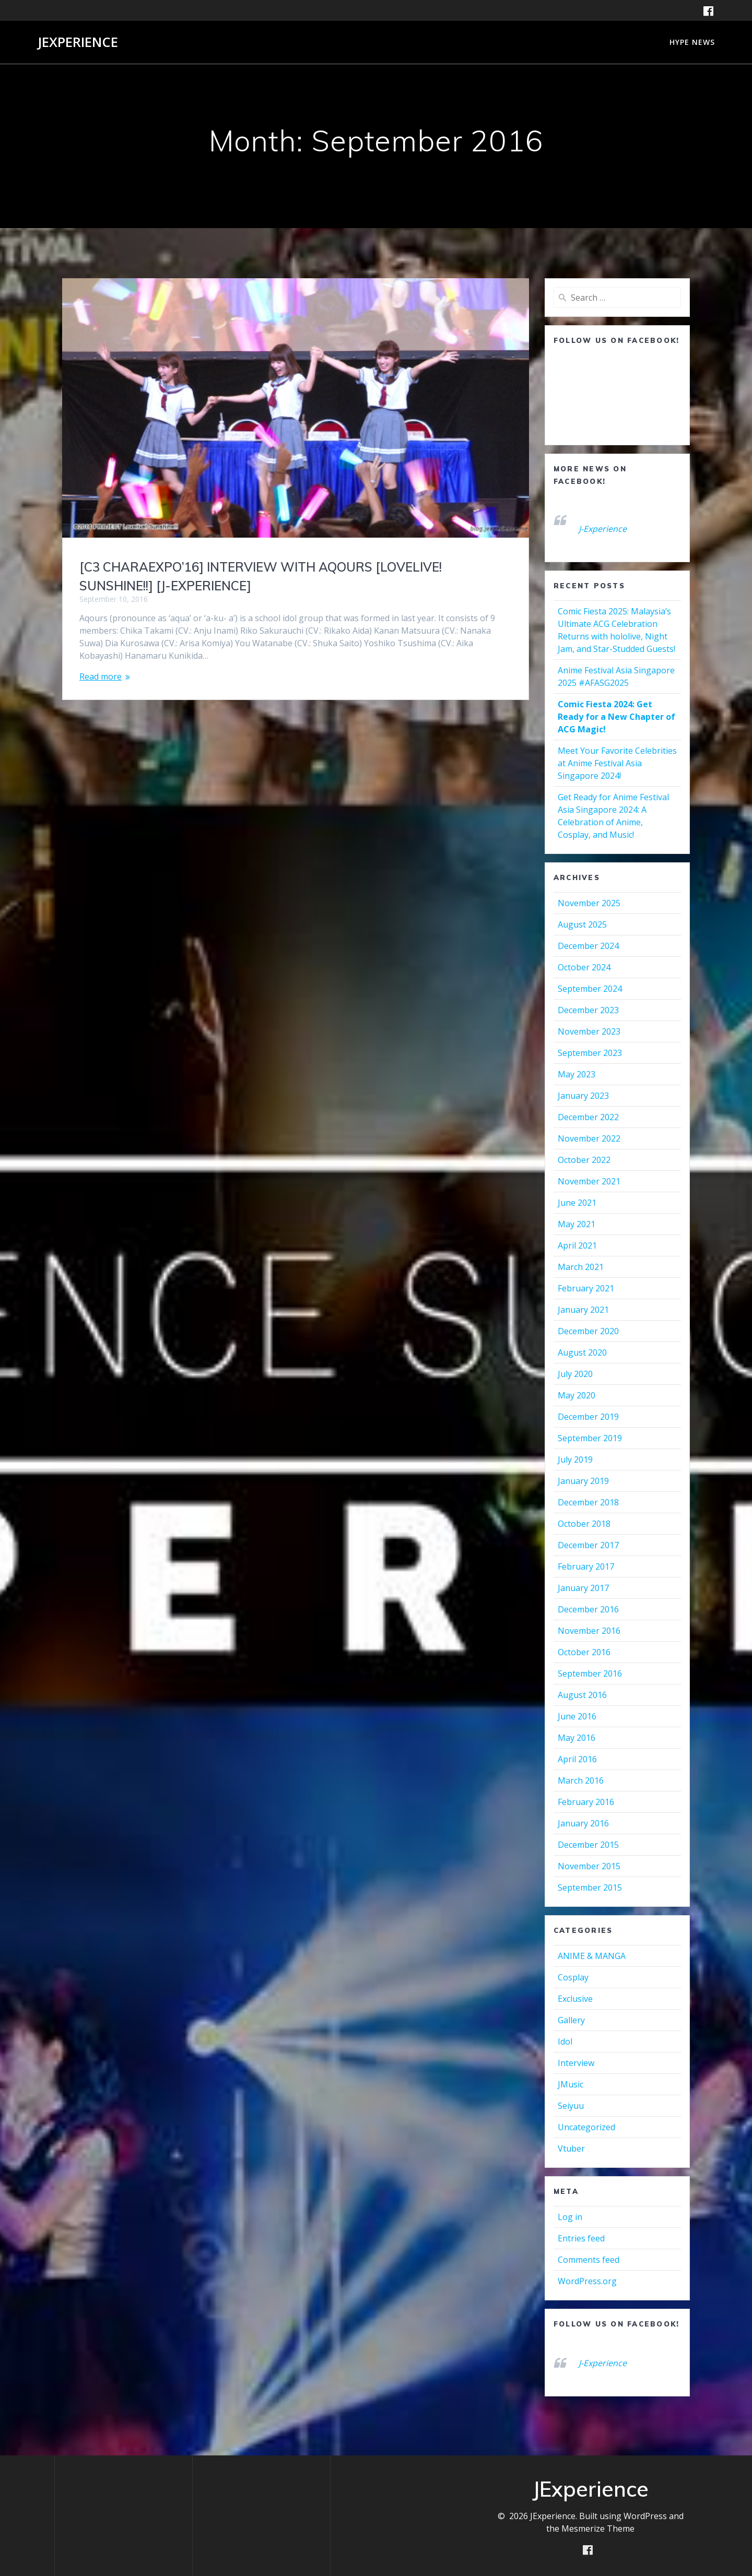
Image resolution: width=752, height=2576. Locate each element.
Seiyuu (571, 2105)
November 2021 (589, 1181)
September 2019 (590, 1438)
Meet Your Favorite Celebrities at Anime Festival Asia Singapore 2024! (617, 763)
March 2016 (581, 1780)
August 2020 (582, 1352)
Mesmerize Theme (597, 2528)
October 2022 (584, 1160)
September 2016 (590, 1673)
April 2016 (577, 1759)
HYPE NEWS (692, 42)
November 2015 (589, 1866)
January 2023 (583, 1095)
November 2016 (589, 1630)
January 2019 (583, 1481)
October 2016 (584, 1652)
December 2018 (588, 1502)
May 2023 (576, 1074)
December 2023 (588, 1010)
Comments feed (588, 2259)
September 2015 (590, 1887)
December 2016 (588, 1609)
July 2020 (575, 1374)
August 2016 (582, 1695)
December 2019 (588, 1416)
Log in (570, 2217)
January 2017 (583, 1588)
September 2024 (590, 988)
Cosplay (573, 1977)
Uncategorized (586, 2127)
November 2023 (589, 1031)
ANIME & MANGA (592, 1956)
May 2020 (576, 1395)
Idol (565, 2041)
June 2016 (577, 1716)
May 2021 (576, 1224)
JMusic (570, 2084)
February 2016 (586, 1802)
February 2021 (586, 1288)
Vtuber (571, 2148)
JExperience (78, 42)
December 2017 (588, 1545)
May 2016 (576, 1737)
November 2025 (589, 903)
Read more (100, 676)
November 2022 (589, 1138)
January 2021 (583, 1309)
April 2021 (577, 1245)
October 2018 (584, 1523)
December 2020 (588, 1331)
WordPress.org (587, 2281)
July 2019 (575, 1459)
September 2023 (590, 1053)
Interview (576, 2063)
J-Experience (603, 529)
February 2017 (586, 1566)
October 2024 (584, 967)
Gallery (571, 2020)
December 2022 (588, 1117)
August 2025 (582, 924)
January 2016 (583, 1823)
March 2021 (581, 1267)
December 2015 (588, 1844)
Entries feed (581, 2238)
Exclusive (575, 1998)
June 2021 (577, 1202)
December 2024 (588, 946)
